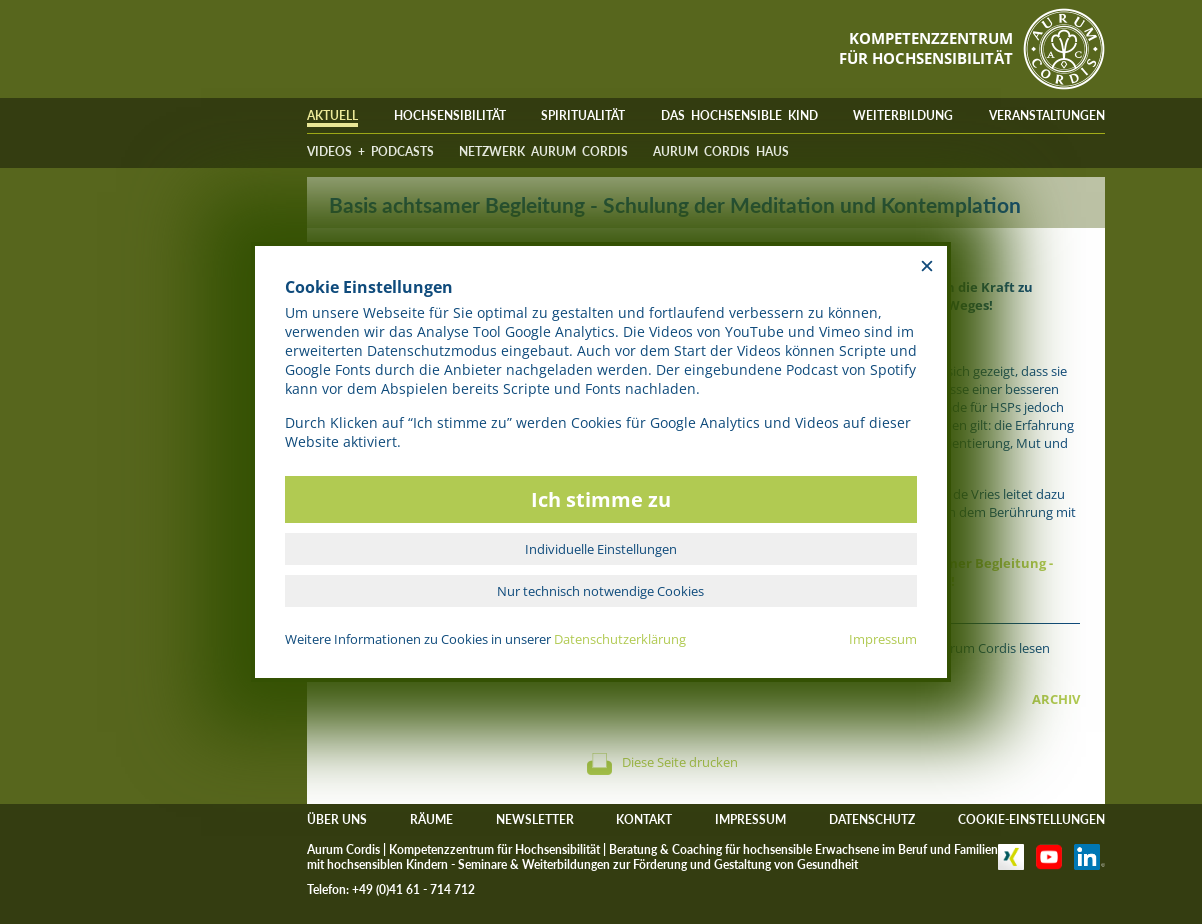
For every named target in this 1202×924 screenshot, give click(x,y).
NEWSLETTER (535, 819)
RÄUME (431, 819)
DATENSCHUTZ (872, 819)
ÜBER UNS (337, 819)
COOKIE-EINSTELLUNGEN (1031, 819)
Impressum (883, 639)
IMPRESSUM (750, 819)
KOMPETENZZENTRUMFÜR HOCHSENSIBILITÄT (926, 48)
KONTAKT (644, 819)
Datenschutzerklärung (620, 639)
